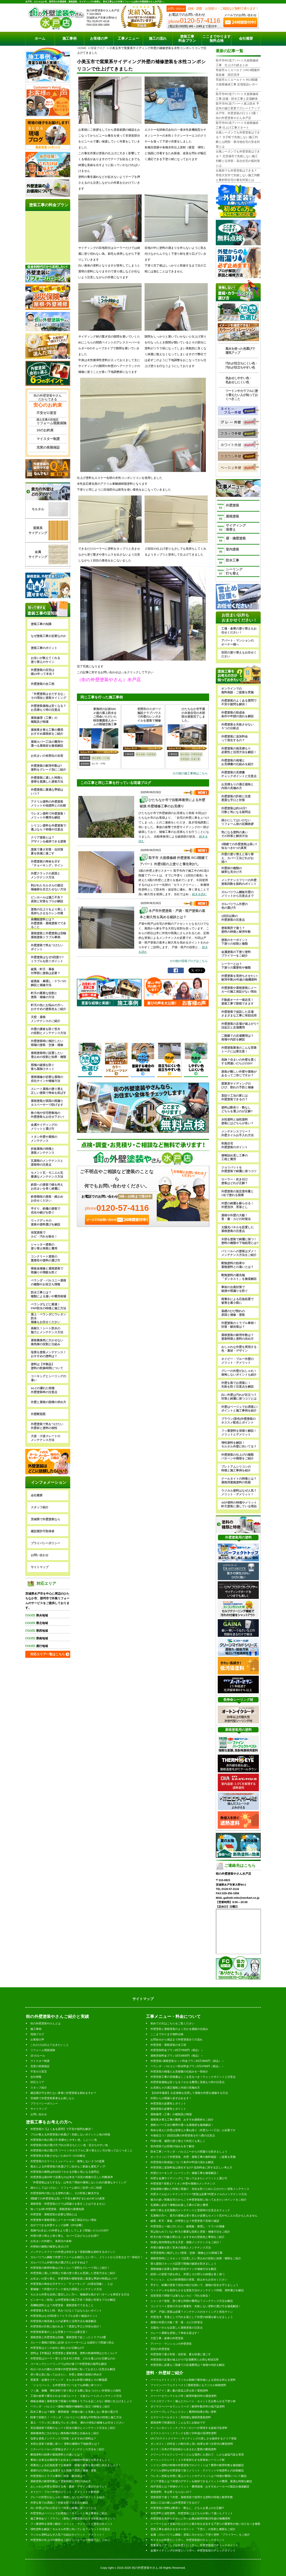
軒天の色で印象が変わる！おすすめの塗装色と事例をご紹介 (187, 2236)
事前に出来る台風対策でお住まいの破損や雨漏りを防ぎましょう (70, 2459)
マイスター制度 (40, 2060)
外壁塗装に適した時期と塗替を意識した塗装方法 (47, 779)
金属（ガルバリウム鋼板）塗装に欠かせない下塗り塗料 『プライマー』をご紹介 (200, 2534)
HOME (82, 48)
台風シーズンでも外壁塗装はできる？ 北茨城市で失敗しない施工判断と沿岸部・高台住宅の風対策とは (238, 158)
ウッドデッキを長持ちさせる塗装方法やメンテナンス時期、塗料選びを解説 (197, 2290)
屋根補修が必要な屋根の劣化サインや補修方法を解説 (183, 2268)
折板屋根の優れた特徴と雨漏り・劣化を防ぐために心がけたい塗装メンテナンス (199, 2188)
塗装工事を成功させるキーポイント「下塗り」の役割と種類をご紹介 (193, 2529)
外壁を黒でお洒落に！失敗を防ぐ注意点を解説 (237, 1384)
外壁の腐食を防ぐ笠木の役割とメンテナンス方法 (48, 1031)
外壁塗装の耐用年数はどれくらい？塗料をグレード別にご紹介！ (70, 2267)
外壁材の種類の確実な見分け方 (231, 870)
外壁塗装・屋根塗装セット (47, 242)
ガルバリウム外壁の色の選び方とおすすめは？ (59, 2262)
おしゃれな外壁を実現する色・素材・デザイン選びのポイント (68, 2486)
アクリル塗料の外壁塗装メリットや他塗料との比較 (48, 803)
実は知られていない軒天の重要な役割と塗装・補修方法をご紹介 (190, 2231)
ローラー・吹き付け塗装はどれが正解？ (234, 1181)
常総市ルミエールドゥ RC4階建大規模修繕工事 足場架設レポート (237, 84)
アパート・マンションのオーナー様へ (237, 642)
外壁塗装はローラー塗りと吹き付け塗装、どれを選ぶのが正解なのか (73, 2358)
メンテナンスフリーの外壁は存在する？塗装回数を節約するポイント (73, 2251)
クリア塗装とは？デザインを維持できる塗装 (48, 839)
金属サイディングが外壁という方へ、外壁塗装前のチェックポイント (193, 2550)
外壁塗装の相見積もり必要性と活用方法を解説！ (239, 750)
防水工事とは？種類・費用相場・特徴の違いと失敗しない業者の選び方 (74, 2411)
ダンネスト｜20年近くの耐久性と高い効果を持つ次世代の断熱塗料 (191, 2443)
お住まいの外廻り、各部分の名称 (51, 2241)
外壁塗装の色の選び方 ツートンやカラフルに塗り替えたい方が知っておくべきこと (81, 2150)
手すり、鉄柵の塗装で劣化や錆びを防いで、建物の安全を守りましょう (194, 2285)
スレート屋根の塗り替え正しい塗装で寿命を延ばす (48, 1090)
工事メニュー (128, 38)
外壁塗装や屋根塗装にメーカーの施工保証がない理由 (239, 989)
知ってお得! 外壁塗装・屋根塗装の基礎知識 (57, 2209)
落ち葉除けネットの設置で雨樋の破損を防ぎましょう (183, 2263)
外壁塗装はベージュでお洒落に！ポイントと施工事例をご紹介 (68, 2513)
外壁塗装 (47, 218)
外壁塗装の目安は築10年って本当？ (43, 671)
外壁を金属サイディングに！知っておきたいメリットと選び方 (188, 2178)
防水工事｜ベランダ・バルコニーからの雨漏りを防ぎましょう (188, 2151)
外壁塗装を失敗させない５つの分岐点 (237, 726)
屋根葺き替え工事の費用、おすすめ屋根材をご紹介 (182, 2119)
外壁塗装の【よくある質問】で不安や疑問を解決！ (62, 2129)
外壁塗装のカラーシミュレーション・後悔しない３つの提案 (67, 2161)
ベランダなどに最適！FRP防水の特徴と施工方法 (48, 1306)
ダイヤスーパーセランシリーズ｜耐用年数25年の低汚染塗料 (187, 2406)
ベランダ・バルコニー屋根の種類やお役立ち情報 (48, 1282)
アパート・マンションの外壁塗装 (171, 2343)
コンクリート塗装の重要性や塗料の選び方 (45, 1258)
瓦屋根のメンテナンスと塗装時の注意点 (47, 1162)
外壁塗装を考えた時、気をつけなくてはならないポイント (66, 2310)
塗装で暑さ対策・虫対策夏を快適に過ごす (47, 851)
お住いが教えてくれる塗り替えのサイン (45, 659)
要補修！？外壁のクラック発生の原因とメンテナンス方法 (66, 2289)
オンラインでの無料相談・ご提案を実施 (237, 690)
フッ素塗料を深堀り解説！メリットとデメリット (239, 1432)
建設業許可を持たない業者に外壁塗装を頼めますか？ (63, 2092)
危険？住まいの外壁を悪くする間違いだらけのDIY (239, 1061)
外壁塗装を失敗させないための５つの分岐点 (57, 2155)
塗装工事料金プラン (187, 39)
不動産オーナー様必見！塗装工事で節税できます (237, 1001)
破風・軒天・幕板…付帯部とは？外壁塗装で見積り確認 (184, 2220)
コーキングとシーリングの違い (48, 1378)
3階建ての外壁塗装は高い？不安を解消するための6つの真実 (67, 2198)
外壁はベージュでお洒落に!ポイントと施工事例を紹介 (239, 1408)
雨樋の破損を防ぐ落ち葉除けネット (42, 1066)
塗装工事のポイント (44, 648)
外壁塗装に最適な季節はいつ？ (47, 791)
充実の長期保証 (40, 2066)
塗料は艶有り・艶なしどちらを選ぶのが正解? (236, 1109)
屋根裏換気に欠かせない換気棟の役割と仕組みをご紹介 (64, 2433)
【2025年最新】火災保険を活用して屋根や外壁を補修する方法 (189, 2092)
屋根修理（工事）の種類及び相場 (44, 719)
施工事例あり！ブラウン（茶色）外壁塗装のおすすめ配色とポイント (73, 2518)
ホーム (40, 38)
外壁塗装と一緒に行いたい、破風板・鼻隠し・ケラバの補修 (187, 2226)
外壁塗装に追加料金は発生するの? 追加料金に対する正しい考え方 (191, 2167)
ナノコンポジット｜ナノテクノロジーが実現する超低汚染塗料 (188, 2427)
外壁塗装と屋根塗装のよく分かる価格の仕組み (179, 2028)
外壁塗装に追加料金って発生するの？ (234, 738)
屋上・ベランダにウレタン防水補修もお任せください (48, 1318)
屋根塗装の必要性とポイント (168, 2108)
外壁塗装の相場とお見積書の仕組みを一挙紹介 (179, 2071)
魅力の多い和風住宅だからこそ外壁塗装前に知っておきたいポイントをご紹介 (198, 2199)
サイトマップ (39, 1567)
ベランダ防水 (47, 254)
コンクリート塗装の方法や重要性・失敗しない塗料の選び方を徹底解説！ (195, 2306)
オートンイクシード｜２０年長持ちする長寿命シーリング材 (187, 2459)
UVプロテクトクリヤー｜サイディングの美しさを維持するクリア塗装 (193, 2438)
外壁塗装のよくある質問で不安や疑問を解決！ (239, 702)
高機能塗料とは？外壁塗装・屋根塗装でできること (48, 923)
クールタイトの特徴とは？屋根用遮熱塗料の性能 (239, 1480)
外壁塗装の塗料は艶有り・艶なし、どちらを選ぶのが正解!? (187, 2507)
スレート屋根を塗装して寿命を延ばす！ (175, 2332)
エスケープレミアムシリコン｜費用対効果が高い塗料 (183, 2411)
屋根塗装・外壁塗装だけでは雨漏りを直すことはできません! (67, 2203)
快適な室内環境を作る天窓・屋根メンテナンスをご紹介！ (186, 2242)
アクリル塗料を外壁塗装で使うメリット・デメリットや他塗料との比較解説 (197, 2470)
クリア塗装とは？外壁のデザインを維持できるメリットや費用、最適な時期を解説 (201, 2481)
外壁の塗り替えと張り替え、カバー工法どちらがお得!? (64, 2235)
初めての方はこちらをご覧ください (172, 2023)
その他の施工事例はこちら (190, 773)
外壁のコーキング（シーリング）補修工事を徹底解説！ (184, 2172)
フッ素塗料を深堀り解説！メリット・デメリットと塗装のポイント (71, 2523)
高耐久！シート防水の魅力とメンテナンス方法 (47, 1330)
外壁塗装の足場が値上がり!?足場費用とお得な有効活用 (184, 2359)
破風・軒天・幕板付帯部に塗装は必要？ (45, 971)
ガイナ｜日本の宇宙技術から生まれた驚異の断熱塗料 (183, 2449)
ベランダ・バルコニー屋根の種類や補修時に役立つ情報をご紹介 (70, 2406)
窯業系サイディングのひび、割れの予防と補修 (237, 1085)
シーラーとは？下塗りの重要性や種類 (236, 965)
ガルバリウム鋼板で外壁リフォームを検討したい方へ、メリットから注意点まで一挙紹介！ (86, 2257)
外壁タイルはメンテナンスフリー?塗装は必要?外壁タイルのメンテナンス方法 (198, 2194)
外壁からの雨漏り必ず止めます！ (171, 2098)
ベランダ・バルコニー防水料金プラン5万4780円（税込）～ (187, 2066)
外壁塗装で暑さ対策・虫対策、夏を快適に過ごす (180, 2354)
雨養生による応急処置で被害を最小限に (237, 1301)
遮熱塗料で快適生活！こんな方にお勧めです (177, 2422)
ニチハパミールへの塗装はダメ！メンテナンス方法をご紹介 (67, 2449)
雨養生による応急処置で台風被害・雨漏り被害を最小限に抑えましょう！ (75, 2465)
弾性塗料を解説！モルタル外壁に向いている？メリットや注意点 (70, 2529)
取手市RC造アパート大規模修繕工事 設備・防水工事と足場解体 (237, 96)
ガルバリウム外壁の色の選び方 (234, 906)
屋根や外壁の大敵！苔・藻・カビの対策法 (236, 1217)
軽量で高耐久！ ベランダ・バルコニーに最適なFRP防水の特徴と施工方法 (76, 2417)
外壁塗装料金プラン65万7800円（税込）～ (177, 2050)
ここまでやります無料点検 (216, 39)
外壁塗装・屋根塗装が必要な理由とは (53, 2214)
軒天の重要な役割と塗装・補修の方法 (44, 995)
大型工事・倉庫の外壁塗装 (166, 2338)
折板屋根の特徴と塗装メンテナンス (42, 1150)
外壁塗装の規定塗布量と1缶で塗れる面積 (237, 1193)
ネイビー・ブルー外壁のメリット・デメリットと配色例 (64, 2491)
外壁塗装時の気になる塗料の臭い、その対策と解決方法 (64, 2193)
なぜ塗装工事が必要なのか (48, 636)
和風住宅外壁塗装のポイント (234, 1145)
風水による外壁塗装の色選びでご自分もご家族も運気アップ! (67, 2166)
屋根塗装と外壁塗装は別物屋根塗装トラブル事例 (48, 935)
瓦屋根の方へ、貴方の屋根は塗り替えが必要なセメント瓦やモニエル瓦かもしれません (204, 2215)
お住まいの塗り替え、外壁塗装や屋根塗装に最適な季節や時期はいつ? (73, 2278)
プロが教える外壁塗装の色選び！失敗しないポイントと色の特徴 (70, 2134)
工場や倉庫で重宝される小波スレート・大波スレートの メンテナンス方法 (76, 2395)
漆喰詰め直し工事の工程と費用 (234, 1157)
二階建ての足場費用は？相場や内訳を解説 (237, 1037)
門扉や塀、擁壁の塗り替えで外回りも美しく (177, 2141)
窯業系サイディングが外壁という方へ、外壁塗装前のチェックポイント (194, 2545)
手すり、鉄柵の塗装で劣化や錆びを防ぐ (45, 1210)
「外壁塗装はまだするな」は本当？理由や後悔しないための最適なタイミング (78, 2182)
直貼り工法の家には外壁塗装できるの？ (234, 1097)
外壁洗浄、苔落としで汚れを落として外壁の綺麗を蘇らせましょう (191, 2317)
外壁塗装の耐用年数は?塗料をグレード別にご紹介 (48, 767)
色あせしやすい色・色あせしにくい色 (238, 380)
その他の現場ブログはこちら (188, 961)
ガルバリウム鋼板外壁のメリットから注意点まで (237, 894)
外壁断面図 (38, 1414)
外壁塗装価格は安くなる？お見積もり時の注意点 (48, 707)
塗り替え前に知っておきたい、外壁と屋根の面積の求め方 (66, 2374)
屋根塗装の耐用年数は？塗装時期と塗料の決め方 (237, 1336)
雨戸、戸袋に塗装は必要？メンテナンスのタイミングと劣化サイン (191, 2311)
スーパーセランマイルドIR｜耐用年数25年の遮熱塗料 (183, 2395)
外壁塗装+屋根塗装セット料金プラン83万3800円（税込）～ (187, 2060)
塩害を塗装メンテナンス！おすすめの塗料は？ (48, 1354)
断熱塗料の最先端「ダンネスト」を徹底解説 (239, 1277)
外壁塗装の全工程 (42, 683)
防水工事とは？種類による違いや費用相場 (48, 1294)
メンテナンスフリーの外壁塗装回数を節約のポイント (239, 882)
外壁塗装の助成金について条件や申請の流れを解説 (182, 2162)
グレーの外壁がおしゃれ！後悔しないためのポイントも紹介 (67, 2497)
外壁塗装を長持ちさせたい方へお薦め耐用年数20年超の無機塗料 (190, 2518)
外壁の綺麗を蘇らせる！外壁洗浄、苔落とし (237, 1205)
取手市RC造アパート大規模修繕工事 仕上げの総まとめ (237, 63)
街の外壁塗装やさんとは (45, 2023)
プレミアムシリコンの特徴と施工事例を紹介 (236, 1468)
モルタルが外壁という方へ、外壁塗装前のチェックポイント (187, 2539)
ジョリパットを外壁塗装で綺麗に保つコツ (239, 1169)
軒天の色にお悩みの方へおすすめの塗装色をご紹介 (48, 1007)
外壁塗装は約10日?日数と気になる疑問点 (236, 810)
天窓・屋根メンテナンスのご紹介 (45, 1019)
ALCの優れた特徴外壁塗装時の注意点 (44, 1390)
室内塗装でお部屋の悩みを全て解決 (172, 2146)
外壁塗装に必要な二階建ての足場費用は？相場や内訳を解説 (187, 2364)
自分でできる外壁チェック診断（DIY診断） (57, 2225)
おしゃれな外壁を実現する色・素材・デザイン (239, 1348)
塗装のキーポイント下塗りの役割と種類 (234, 941)
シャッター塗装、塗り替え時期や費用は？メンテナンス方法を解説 (191, 2300)
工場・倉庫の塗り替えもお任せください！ (239, 630)
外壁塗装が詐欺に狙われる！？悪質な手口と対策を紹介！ (66, 2326)
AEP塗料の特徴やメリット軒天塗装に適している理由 (239, 1504)
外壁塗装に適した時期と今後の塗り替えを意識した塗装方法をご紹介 (73, 2273)
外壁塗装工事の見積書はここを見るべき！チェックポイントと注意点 (193, 2076)
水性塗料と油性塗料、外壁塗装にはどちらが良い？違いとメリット (191, 2513)
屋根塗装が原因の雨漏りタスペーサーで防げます (47, 1102)
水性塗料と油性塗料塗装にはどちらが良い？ (237, 1121)
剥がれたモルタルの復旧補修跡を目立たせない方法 (48, 887)
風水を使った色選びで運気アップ (240, 350)
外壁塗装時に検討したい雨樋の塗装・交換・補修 (47, 1043)
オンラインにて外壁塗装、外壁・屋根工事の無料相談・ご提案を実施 (193, 2156)
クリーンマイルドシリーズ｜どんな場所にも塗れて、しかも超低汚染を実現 (197, 2454)
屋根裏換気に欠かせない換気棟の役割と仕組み (47, 1342)
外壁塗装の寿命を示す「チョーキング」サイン (47, 863)
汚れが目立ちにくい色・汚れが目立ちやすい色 (241, 365)
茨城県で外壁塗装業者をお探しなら (52, 2098)
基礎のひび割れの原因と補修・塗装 (233, 1313)
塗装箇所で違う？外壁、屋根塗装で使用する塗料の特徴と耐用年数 (191, 2497)
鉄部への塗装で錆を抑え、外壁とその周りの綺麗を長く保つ (187, 2274)
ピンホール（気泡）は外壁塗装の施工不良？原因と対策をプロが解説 (73, 2299)
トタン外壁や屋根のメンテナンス (44, 1138)
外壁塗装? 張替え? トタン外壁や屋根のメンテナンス (182, 2183)
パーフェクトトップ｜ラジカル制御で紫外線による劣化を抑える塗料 (193, 2379)
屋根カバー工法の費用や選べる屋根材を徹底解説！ (182, 2124)
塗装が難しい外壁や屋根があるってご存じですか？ (239, 1073)
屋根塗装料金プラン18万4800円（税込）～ (177, 2055)
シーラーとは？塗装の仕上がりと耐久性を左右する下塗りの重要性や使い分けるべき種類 (205, 2523)
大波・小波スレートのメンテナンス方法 (45, 1438)
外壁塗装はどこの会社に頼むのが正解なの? (57, 2347)
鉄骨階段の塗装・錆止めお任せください (47, 1198)
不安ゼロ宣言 (38, 2071)
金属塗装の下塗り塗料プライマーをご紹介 (236, 953)
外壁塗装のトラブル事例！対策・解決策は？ (239, 1325)
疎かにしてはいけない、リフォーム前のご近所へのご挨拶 (66, 2187)
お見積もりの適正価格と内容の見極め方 (237, 786)
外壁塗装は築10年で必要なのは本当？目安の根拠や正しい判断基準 (71, 2177)
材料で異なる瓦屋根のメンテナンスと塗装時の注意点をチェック (190, 2210)
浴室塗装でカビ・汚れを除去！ (44, 1234)
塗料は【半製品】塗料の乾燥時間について (47, 1366)
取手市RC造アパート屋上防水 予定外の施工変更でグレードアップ (238, 106)
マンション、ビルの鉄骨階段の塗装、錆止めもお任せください (188, 2279)
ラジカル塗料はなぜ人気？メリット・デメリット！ (239, 1492)
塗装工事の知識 (41, 624)
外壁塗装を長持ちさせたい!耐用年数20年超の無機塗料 (239, 977)
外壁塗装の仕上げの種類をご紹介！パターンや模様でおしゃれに (70, 2539)
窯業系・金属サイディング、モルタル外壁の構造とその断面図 (68, 2379)
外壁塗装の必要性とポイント (168, 2103)
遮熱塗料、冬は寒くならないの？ (171, 2491)
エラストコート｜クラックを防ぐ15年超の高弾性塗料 (183, 2433)
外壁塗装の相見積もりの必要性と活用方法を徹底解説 (63, 2321)
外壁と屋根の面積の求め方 (48, 1402)
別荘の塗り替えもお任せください (239, 654)
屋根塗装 (47, 230)
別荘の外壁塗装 (160, 2349)
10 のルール (37, 2055)
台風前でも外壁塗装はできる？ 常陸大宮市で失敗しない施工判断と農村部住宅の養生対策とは (238, 175)
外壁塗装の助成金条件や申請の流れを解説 (237, 714)
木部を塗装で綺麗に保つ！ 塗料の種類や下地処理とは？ (65, 2443)
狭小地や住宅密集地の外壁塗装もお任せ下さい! (47, 1114)
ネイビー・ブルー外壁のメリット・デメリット (237, 1360)
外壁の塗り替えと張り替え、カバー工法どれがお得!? (237, 858)
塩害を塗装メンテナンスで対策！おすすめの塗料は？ (63, 2438)
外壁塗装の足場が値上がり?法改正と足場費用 (239, 1025)
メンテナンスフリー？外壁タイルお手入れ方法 (237, 1133)
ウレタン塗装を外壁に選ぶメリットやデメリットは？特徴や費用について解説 (198, 2475)
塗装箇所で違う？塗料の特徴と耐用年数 (236, 929)
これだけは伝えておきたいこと (49, 2044)
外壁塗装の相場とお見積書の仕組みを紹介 (237, 762)
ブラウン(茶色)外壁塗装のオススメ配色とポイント (238, 1420)
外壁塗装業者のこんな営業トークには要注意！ (239, 1049)
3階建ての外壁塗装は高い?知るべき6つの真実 (239, 846)
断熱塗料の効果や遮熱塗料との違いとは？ (237, 1265)
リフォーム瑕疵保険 (42, 2050)
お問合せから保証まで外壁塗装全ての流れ (176, 2039)
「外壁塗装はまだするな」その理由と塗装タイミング (48, 695)
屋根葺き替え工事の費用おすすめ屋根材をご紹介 (47, 731)
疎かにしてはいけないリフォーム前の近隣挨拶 (237, 822)
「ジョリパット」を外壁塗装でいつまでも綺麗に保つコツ (66, 2385)
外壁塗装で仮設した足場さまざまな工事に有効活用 (239, 1013)
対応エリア (37, 2082)
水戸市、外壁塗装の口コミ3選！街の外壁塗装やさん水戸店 (237, 115)
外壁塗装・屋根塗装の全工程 (168, 2044)
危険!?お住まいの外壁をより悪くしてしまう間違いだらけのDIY (69, 2230)
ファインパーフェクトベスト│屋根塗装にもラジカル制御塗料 (188, 2385)
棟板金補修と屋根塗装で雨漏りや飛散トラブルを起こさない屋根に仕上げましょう (81, 2401)
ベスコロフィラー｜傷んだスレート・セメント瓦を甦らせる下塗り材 (193, 2401)
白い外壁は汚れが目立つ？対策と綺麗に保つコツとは (239, 1396)
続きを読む (199, 894)
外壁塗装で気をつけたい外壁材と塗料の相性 (47, 1426)
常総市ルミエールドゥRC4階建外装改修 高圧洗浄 (238, 72)
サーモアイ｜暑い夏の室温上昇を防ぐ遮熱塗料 (179, 2390)
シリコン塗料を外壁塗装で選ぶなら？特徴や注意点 (48, 827)
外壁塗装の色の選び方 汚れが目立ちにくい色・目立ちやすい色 (69, 2145)
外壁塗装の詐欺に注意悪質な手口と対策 (236, 798)
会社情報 (35, 2076)
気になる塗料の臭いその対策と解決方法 (234, 834)
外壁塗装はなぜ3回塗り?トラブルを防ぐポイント (47, 959)
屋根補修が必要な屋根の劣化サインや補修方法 (47, 1078)
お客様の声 (99, 38)
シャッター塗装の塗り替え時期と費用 (44, 1246)
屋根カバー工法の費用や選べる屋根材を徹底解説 (47, 743)
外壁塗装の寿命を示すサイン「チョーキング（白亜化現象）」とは (71, 2283)
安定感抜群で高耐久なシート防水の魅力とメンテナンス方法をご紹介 (73, 2427)
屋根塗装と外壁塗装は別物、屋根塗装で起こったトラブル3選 (68, 2337)
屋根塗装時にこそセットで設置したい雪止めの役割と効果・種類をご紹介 (195, 2258)
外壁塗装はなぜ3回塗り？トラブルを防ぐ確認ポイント (64, 2315)
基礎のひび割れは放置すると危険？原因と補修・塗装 (63, 2470)
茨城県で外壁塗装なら (45, 1519)
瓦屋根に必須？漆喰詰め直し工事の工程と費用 (179, 2204)
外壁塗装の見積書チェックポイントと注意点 (239, 774)
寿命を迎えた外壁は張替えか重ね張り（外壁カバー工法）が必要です (193, 2130)
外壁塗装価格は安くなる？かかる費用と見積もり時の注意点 (187, 2082)
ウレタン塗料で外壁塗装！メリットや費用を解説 (48, 815)
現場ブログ (97, 48)
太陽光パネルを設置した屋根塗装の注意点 (237, 1229)
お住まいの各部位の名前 (47, 755)
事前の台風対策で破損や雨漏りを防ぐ (234, 1289)
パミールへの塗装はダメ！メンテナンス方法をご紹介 (239, 1253)
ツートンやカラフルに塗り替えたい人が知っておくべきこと (241, 395)
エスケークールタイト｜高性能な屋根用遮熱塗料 (180, 2417)
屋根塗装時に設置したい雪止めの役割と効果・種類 (48, 1055)
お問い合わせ (39, 1555)
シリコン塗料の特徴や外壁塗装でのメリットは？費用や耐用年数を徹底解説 (197, 2465)
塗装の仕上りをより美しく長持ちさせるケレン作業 (48, 911)
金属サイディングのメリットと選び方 (44, 1126)
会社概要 (246, 38)
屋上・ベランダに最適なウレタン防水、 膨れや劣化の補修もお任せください (77, 2422)
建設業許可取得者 (42, 1531)
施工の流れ (158, 38)
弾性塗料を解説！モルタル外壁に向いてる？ (239, 1444)
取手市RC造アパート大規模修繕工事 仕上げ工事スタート (237, 125)
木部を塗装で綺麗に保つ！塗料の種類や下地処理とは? (239, 1241)
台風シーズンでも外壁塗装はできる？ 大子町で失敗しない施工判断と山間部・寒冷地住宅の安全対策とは (238, 139)
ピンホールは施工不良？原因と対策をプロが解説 (47, 899)
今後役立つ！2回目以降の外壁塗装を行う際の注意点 (182, 2135)
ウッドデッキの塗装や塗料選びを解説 (45, 1222)
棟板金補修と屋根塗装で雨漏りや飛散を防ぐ (47, 1270)
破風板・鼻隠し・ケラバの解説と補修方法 (48, 983)
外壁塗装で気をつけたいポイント (47, 947)
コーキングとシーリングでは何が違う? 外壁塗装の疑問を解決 (68, 2363)
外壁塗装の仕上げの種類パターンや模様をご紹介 (237, 1456)
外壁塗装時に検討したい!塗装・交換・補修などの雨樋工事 (186, 2252)
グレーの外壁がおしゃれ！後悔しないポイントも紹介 (239, 1372)
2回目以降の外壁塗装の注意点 (233, 918)
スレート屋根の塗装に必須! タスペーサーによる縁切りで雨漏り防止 (72, 2342)
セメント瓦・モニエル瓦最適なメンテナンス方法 (47, 1174)
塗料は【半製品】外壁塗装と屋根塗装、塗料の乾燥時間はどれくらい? (73, 2353)
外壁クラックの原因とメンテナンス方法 (45, 875)
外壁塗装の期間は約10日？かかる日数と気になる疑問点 (64, 2171)
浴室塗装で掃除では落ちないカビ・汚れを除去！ (180, 2295)
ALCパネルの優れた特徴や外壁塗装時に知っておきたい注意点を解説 (72, 2369)
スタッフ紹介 (39, 1507)
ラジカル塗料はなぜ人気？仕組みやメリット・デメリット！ (67, 2534)
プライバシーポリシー (45, 1543)
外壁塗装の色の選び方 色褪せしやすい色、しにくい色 (63, 2139)
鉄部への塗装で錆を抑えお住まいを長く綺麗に (47, 1186)
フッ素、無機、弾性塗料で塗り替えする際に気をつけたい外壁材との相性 (75, 2390)
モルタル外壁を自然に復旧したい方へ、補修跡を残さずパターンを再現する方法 (79, 2294)
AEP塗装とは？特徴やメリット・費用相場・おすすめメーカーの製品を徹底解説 (199, 2486)
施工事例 (69, 38)
